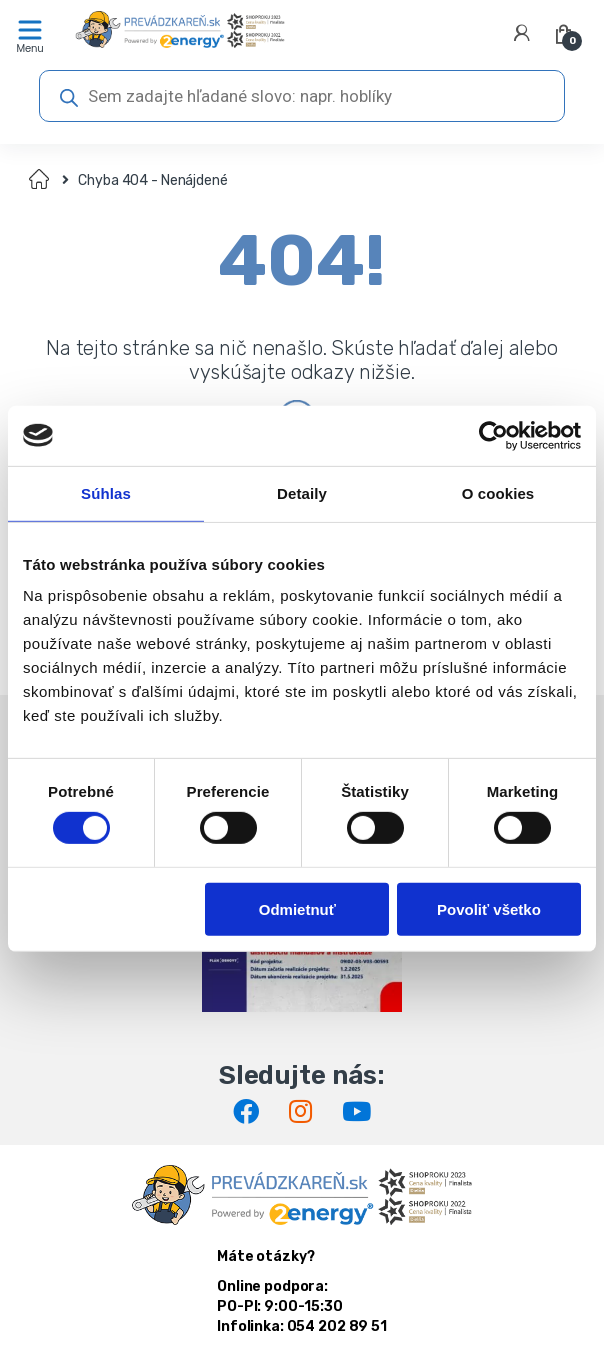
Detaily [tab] (302, 492)
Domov (40, 180)
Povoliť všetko (489, 908)
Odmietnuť (297, 908)
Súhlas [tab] (106, 492)
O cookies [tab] (498, 492)
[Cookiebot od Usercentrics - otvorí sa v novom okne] (493, 435)
